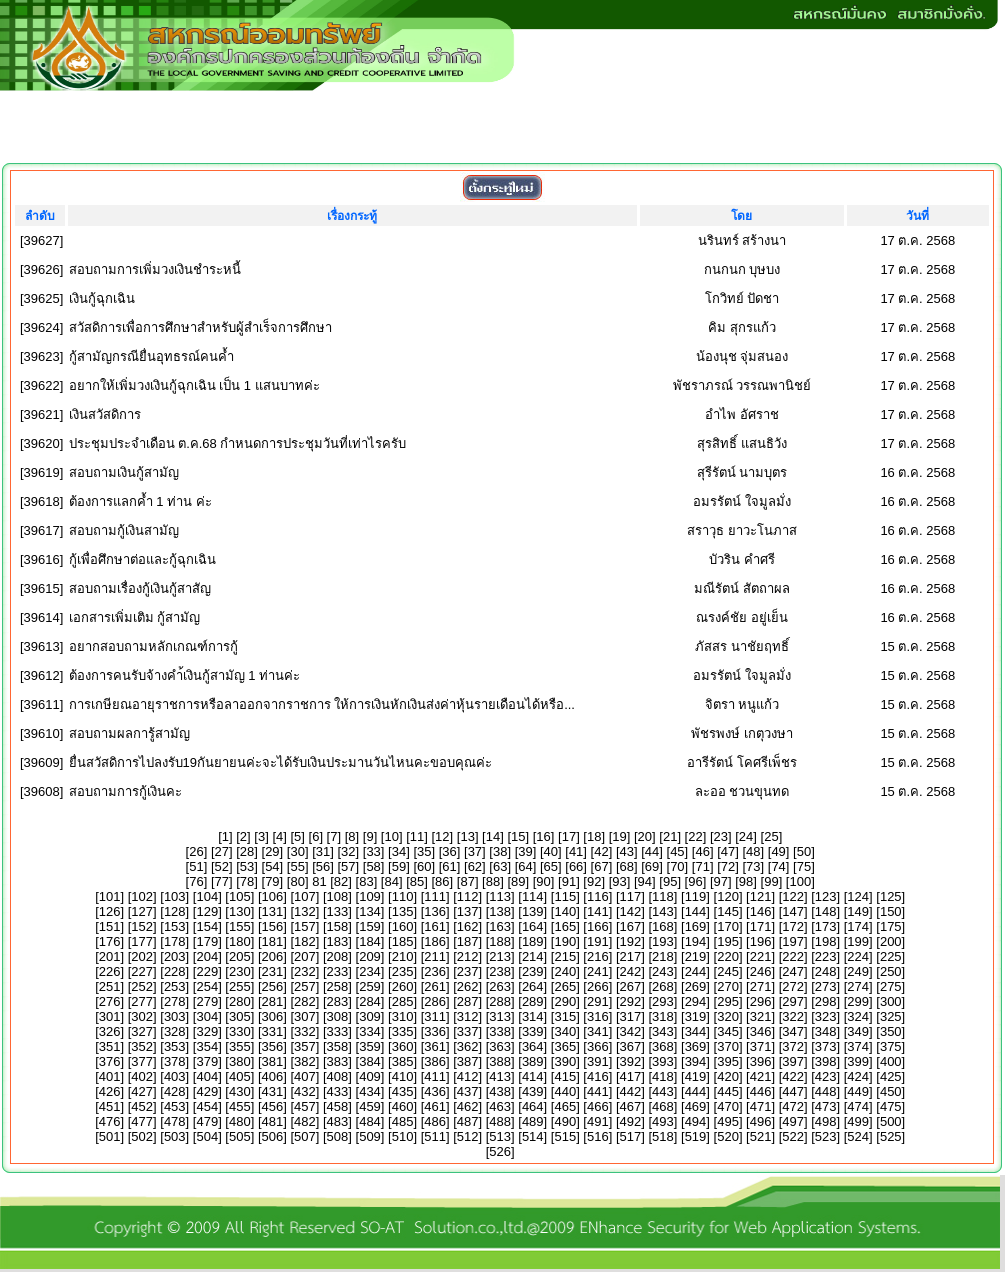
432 (305, 1091)
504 (207, 1136)
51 (196, 866)
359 (370, 1046)
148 (826, 911)
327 (142, 1031)
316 (598, 1016)
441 (598, 1091)
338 (500, 1031)
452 (142, 1106)
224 (858, 956)
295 (728, 1001)
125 (891, 896)
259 (370, 986)
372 (793, 1046)
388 (500, 1061)
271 (761, 986)
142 (631, 911)
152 (142, 926)
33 (373, 851)
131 (273, 911)
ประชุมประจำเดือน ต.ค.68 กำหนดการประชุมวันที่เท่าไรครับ (238, 443)
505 (240, 1136)
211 (435, 956)
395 (728, 1061)
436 (435, 1091)
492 (631, 1121)
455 (240, 1106)
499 (858, 1121)
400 (891, 1061)
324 (858, 1016)
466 (598, 1106)
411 (435, 1076)
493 (663, 1121)
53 (247, 866)
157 (305, 926)
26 (196, 851)
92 (594, 881)
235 (403, 971)
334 (370, 1031)
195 (728, 941)
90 (543, 881)
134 (370, 911)
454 (207, 1106)
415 (565, 1076)
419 (696, 1076)
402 (142, 1076)
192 (631, 941)
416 (598, 1076)
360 (403, 1046)
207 (305, 956)
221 (761, 956)
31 (323, 851)
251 (110, 986)
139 (533, 911)
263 (500, 986)
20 (645, 836)
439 (533, 1091)
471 (761, 1106)
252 (142, 986)
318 (663, 1016)
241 (598, 971)
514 (533, 1136)
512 (468, 1136)
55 (297, 866)
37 (475, 851)
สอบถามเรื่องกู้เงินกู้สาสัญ (140, 588)
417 (631, 1076)
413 (500, 1076)
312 (468, 1016)
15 (518, 836)
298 (826, 1001)
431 (273, 1091)
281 (273, 1001)
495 (728, 1121)
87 (467, 881)
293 (663, 1001)
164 (533, 926)
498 (826, 1121)
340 (565, 1031)
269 (696, 986)
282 (305, 1001)
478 (175, 1121)
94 (645, 881)
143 (663, 911)
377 (142, 1061)
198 (826, 941)
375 (891, 1046)
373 (826, 1046)
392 (631, 1061)
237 (468, 971)
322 (793, 1016)
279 (207, 1001)
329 (207, 1031)
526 (500, 1151)
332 (305, 1031)
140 (565, 911)
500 (891, 1121)
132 (305, 911)
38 (500, 851)
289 (533, 1001)
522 (793, 1136)
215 (565, 956)
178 (175, 941)
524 (858, 1136)
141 (598, 911)
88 (493, 881)
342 (631, 1031)
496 (761, 1121)
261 (435, 986)
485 (403, 1121)
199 (858, 941)
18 (594, 836)
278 (175, 1001)
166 (598, 926)
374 (858, 1046)
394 (696, 1061)
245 (728, 971)
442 (631, 1091)
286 (435, 1001)
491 (598, 1121)
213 (500, 956)
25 (771, 836)
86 (442, 881)
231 (273, 971)
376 (110, 1061)
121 (761, 896)
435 (403, 1091)
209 (370, 956)
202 (142, 956)
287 (468, 1001)
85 (417, 881)
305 (240, 1016)
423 (826, 1076)
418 (663, 1076)
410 (403, 1076)
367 (631, 1046)
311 (435, 1016)
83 (366, 881)
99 (771, 881)
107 (305, 896)
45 (677, 851)
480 (240, 1121)
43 (627, 851)
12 (442, 836)
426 (110, 1091)
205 (240, 956)
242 (631, 971)
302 (142, 1016)
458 (338, 1106)
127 (142, 911)
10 (391, 836)
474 (858, 1106)
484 (370, 1121)
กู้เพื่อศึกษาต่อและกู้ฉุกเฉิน (142, 559)
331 (273, 1031)
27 (222, 851)
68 (627, 866)
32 (348, 851)
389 (533, 1061)
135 (403, 911)
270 (728, 986)
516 (598, 1136)
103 (175, 896)
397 (793, 1061)
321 (761, 1016)
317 (631, 1016)
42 (601, 851)
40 (551, 851)
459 (370, 1106)
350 (891, 1031)
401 (110, 1076)
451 (110, 1106)
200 (891, 941)
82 (341, 881)
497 (793, 1121)
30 (297, 851)
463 (500, 1106)
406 (273, 1076)
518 (663, 1136)
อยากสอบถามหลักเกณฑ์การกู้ (153, 646)
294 (696, 1001)
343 (663, 1031)
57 (348, 866)
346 (761, 1031)
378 (175, 1061)
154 (207, 926)
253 (175, 986)
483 (338, 1121)
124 (858, 896)
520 (728, 1136)
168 (663, 926)
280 (240, 1001)
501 (110, 1136)
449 (858, 1091)
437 (468, 1091)
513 (500, 1136)
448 (826, 1091)
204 (207, 956)
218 (663, 956)
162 (468, 926)
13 (467, 836)
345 (728, 1031)
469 (696, 1106)
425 (891, 1076)
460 (403, 1106)
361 (435, 1046)
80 (297, 881)
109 (370, 896)
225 (891, 956)
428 (175, 1091)
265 (565, 986)
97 (721, 881)
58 (373, 866)
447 (793, 1091)
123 (826, 896)
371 (761, 1046)
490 (565, 1121)
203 (175, 956)
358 (338, 1046)
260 (403, 986)
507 (305, 1136)
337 (468, 1031)
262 (468, 986)
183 (338, 941)
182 (305, 941)
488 (500, 1121)
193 (663, 941)
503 (175, 1136)
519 (696, 1136)
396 (761, 1061)
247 (793, 971)
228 (175, 971)
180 (240, 941)
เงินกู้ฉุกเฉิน (102, 298)
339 (533, 1031)
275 (891, 986)
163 (500, 926)
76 (196, 881)
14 (493, 836)
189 (533, 941)
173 (826, 926)
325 (891, 1016)
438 (500, 1091)
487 (468, 1121)
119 (696, 896)
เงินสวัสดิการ (105, 414)
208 (338, 956)
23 (721, 836)
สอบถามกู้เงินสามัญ (124, 530)
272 (793, 986)
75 (804, 866)
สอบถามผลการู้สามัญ (129, 733)
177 (142, 941)
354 (207, 1046)
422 (793, 1076)
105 (240, 896)
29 (272, 851)
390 (565, 1061)
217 (631, 956)
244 (696, 971)
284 (370, 1001)
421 (761, 1076)
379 (207, 1061)
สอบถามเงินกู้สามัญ (124, 472)
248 (826, 971)
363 (500, 1046)
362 (468, 1046)
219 (696, 956)
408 (338, 1076)
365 (565, 1046)
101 (110, 896)
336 (435, 1031)
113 (500, 896)
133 (338, 911)
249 (858, 971)
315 (565, 1016)
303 (175, 1016)
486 (435, 1121)
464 (533, 1106)
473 (826, 1106)
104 (207, 896)
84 (391, 881)
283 (338, 1001)
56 (323, 866)
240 (565, 971)
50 (804, 851)
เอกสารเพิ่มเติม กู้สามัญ (135, 617)
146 (761, 911)
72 (728, 866)
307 (305, 1016)
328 (175, 1031)
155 (240, 926)
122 (793, 896)
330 (240, 1031)
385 (403, 1061)
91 (569, 881)
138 (500, 911)
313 (500, 1016)
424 (858, 1076)
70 (677, 866)
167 (631, 926)
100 (800, 881)
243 (663, 971)
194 (696, 941)
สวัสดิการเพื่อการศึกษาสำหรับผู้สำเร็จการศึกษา (200, 327)
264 (533, 986)
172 (793, 926)
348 (826, 1031)
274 (858, 986)
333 (338, 1031)
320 (728, 1016)
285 (403, 1001)
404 (207, 1076)
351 (110, 1046)
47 (728, 851)
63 (500, 866)
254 (207, 986)
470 (728, 1106)
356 (273, 1046)
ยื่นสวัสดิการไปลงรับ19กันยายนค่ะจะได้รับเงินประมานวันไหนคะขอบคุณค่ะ (280, 762)
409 (370, 1076)
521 (761, 1136)
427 (142, 1091)
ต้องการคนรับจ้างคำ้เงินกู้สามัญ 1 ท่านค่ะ (184, 675)
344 (696, 1031)
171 (761, 926)
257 (305, 986)
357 (305, 1046)
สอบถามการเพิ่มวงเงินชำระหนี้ (155, 269)
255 (240, 986)
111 (435, 896)
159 (370, 926)
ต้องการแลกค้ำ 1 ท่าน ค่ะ (140, 501)
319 (696, 1016)
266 (598, 986)
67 (601, 866)
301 (110, 1016)
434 (370, 1091)
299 (858, 1001)
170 (728, 926)
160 (403, 926)
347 (793, 1031)
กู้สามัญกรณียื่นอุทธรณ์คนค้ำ (151, 356)
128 (175, 911)
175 (891, 926)
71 (702, 866)
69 (652, 866)
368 (663, 1046)
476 (110, 1121)
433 (338, 1091)
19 (619, 836)
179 (207, 941)
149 (858, 911)
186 (435, 941)
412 (468, 1076)
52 (222, 866)
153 (175, 926)
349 (858, 1031)
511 (435, 1136)
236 (435, 971)
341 (598, 1031)
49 (778, 851)
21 (670, 836)
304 (207, 1016)
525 (891, 1136)
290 (565, 1001)
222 (793, 956)
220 (728, 956)
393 (663, 1061)
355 (240, 1046)
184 (370, 941)
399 (858, 1061)
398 (826, 1061)
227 (142, 971)
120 (728, 896)
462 (468, 1106)
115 (565, 896)
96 (695, 881)
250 (891, 971)
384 (370, 1061)
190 (565, 941)
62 (475, 866)
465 (565, 1106)
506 (273, 1136)
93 (619, 881)
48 (753, 851)
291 (598, 1001)
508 (338, 1136)
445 (728, 1091)
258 (338, 986)
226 (110, 971)
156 (273, 926)
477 (142, 1121)
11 (417, 836)
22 (695, 836)
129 (207, 911)
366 (598, 1046)
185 (403, 941)
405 (240, 1076)
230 (240, 971)
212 (468, 956)
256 (273, 986)
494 (696, 1121)
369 (696, 1046)
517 (631, 1136)
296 (761, 1001)
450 (891, 1091)
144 (696, 911)
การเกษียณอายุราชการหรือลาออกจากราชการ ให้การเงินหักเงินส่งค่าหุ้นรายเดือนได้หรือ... (322, 704)
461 (435, 1106)
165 (565, 926)
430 (240, 1091)
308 (338, 1016)
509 (370, 1136)
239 (533, 971)
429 (207, 1091)
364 (533, 1046)
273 (826, 986)
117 (631, 896)
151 (110, 926)
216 (598, 956)
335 (403, 1031)
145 (728, 911)
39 (525, 851)
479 (207, 1121)
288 (500, 1001)
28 (247, 851)
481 (273, 1121)
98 (746, 881)
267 (631, 986)
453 (175, 1106)
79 (272, 881)
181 (273, 941)
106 (273, 896)
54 (272, 866)
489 (533, 1121)
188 (500, 941)
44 (652, 851)
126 (110, 911)
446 (761, 1091)
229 (207, 971)
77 (222, 881)
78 (247, 881)
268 (663, 986)
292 (631, 1001)
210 (403, 956)
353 (175, 1046)
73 (753, 866)
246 (761, 971)
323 (826, 1016)
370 (728, 1046)
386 (435, 1061)
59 (399, 866)
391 (598, 1061)
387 (468, 1061)
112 (468, 896)
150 (891, 911)
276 (110, 1001)
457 (305, 1106)
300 (891, 1001)
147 (793, 911)
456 (273, 1106)
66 (576, 866)
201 (110, 956)
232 (305, 971)
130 (240, 911)
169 (696, 926)
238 (500, 971)
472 (793, 1106)
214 (533, 956)
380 (240, 1061)
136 (435, 911)
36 (449, 851)
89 (518, 881)
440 (565, 1091)
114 (533, 896)
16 (543, 836)
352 (142, 1046)
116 (598, 896)
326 (110, 1031)
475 (891, 1106)
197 (793, 941)
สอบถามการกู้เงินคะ (125, 791)
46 (702, 851)
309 (370, 1016)
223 (826, 956)
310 (403, 1016)
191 (598, 941)
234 (370, 971)
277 (142, 1001)
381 (273, 1061)
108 (338, 896)
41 (576, 851)
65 (551, 866)
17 (569, 836)
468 (663, 1106)
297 (793, 1001)
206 (273, 956)
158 (338, 926)
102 (142, 896)
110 (403, 896)
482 (305, 1121)
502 (142, 1136)
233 (338, 971)
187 (468, 941)
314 (533, 1016)
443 (663, 1091)
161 (435, 926)
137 (468, 911)
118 (663, 896)
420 (728, 1076)
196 (761, 941)
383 (338, 1061)
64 (525, 866)
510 (403, 1136)
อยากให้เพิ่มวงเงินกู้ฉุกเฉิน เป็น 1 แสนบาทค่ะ (194, 385)
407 (305, 1076)
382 (305, 1061)
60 (424, 866)
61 (449, 866)
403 (175, 1076)
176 (110, 941)
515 (565, 1136)
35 (424, 851)
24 (746, 836)
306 (273, 1016)
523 (826, 1136)
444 (696, 1091)
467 (631, 1106)
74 (778, 866)
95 (670, 881)
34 (399, 851)
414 (533, 1076)
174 (858, 926)
